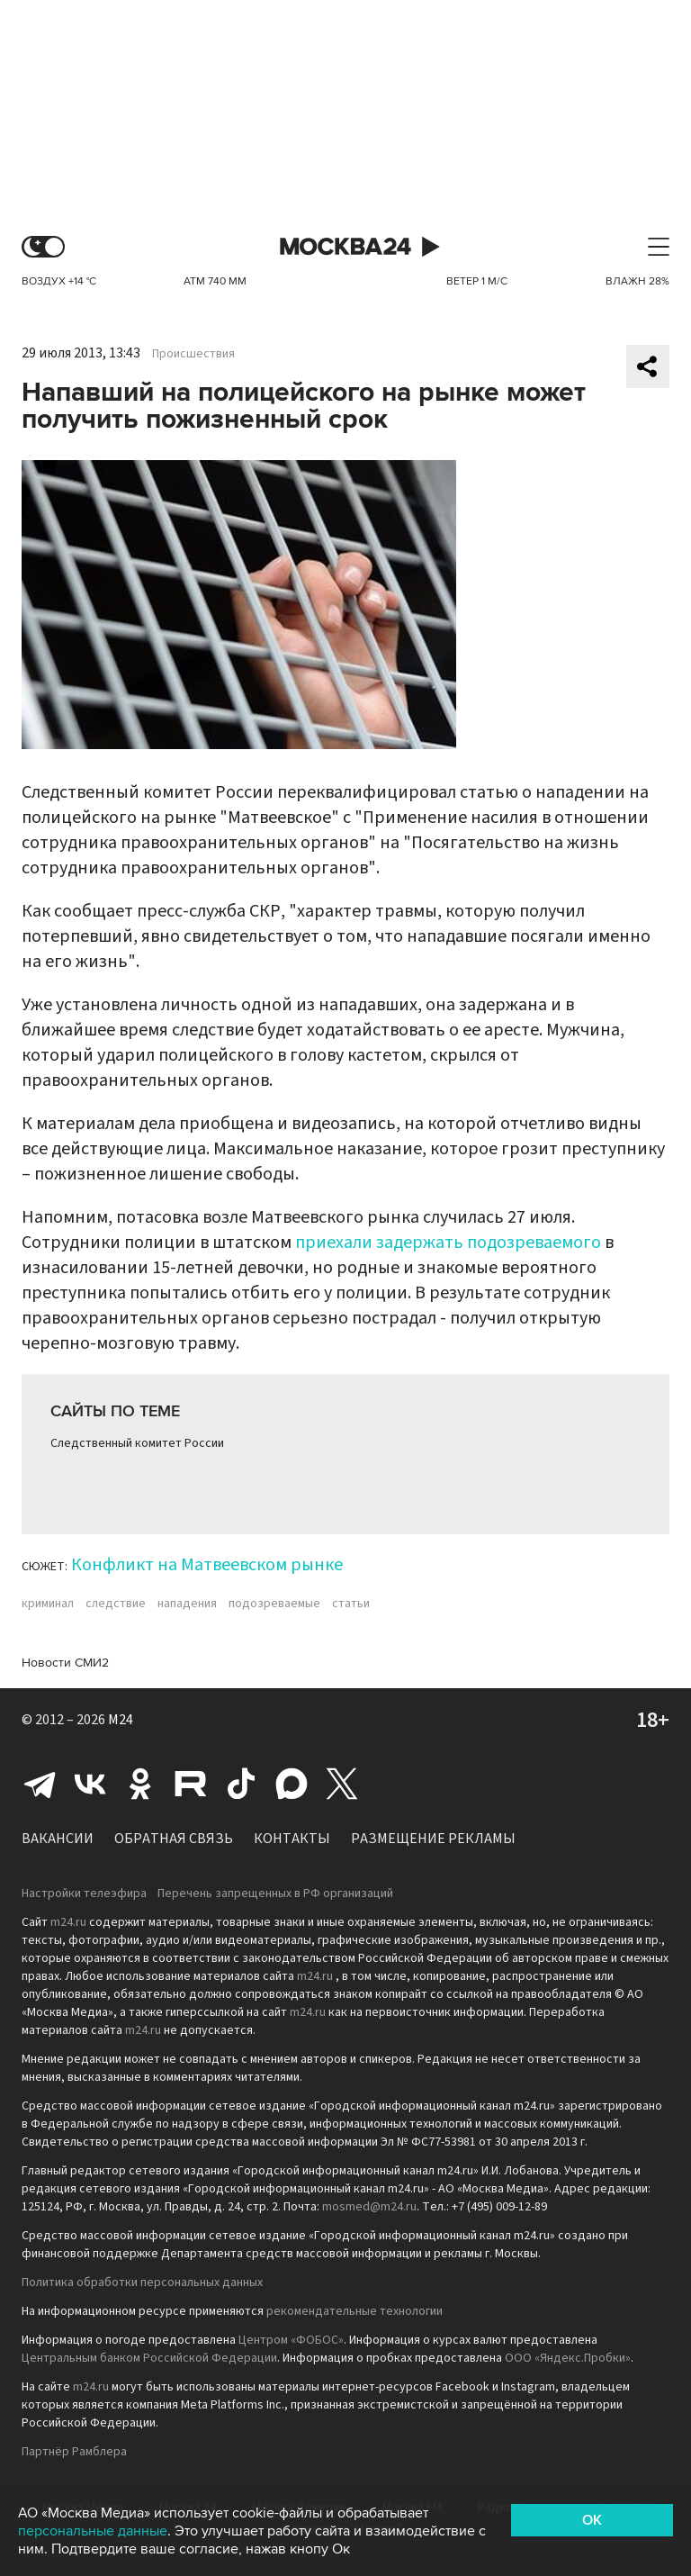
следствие (115, 1603)
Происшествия (193, 354)
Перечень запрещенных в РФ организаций (275, 1894)
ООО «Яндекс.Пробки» (568, 2358)
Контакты (292, 1838)
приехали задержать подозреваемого (448, 1242)
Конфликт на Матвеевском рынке (207, 1564)
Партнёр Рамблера (74, 2452)
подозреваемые (274, 1603)
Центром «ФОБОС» (291, 2340)
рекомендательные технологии (354, 2311)
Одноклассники (140, 1784)
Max (292, 1784)
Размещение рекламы (433, 1838)
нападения (187, 1603)
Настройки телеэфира (84, 1894)
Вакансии (58, 1838)
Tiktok (241, 1784)
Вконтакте (90, 1784)
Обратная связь (173, 1838)
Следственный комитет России (137, 1443)
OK (592, 2520)
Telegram (40, 1784)
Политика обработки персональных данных (142, 2282)
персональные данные (92, 2531)
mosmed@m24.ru (369, 2207)
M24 (120, 1720)
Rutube (191, 1784)
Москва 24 (345, 247)
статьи (351, 1603)
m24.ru (68, 1922)
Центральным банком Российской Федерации (149, 2358)
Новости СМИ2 (65, 1662)
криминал (48, 1603)
